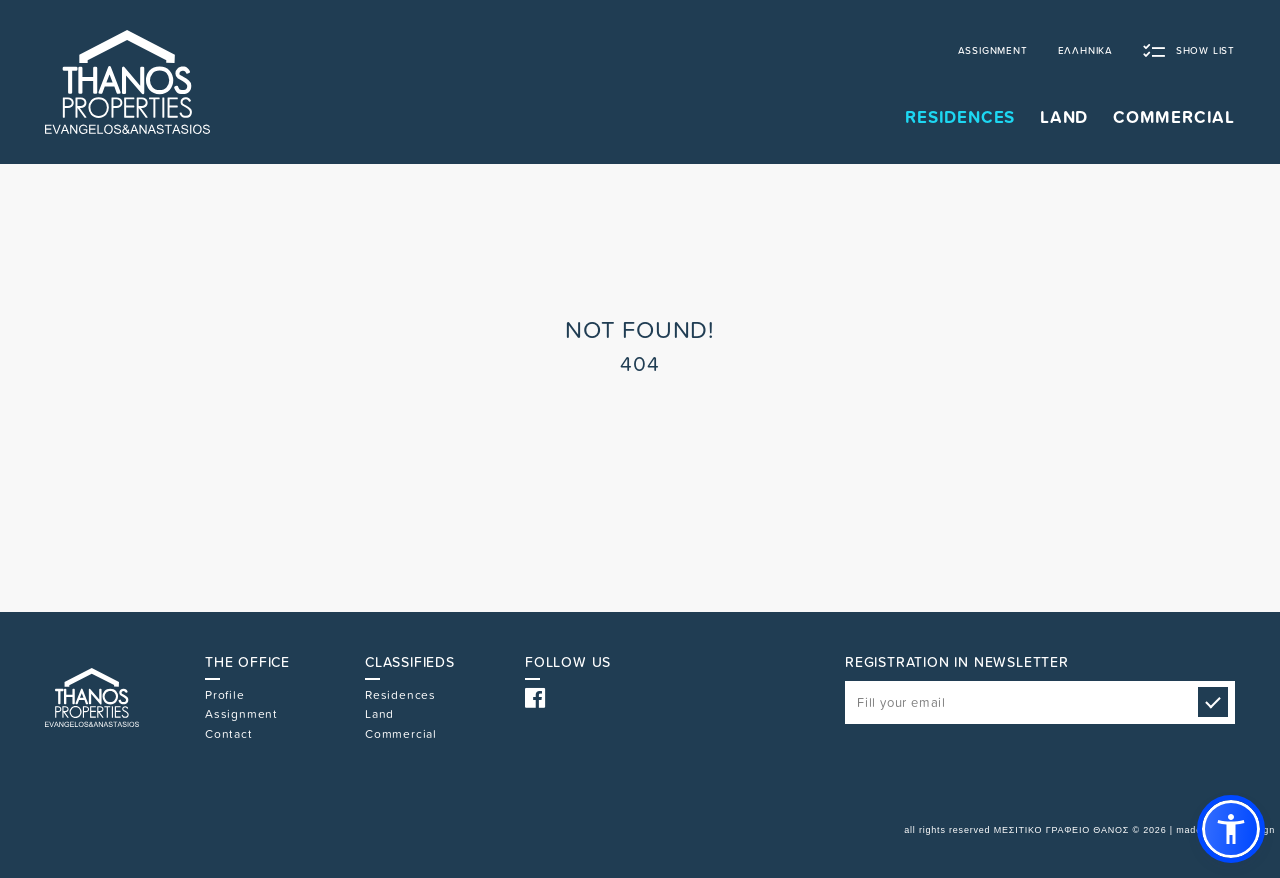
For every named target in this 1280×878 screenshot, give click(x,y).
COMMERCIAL (1174, 117)
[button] (1231, 829)
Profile (225, 695)
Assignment (241, 714)
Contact (229, 734)
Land (379, 714)
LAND (1064, 117)
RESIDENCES (960, 117)
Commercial (401, 734)
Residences (400, 695)
